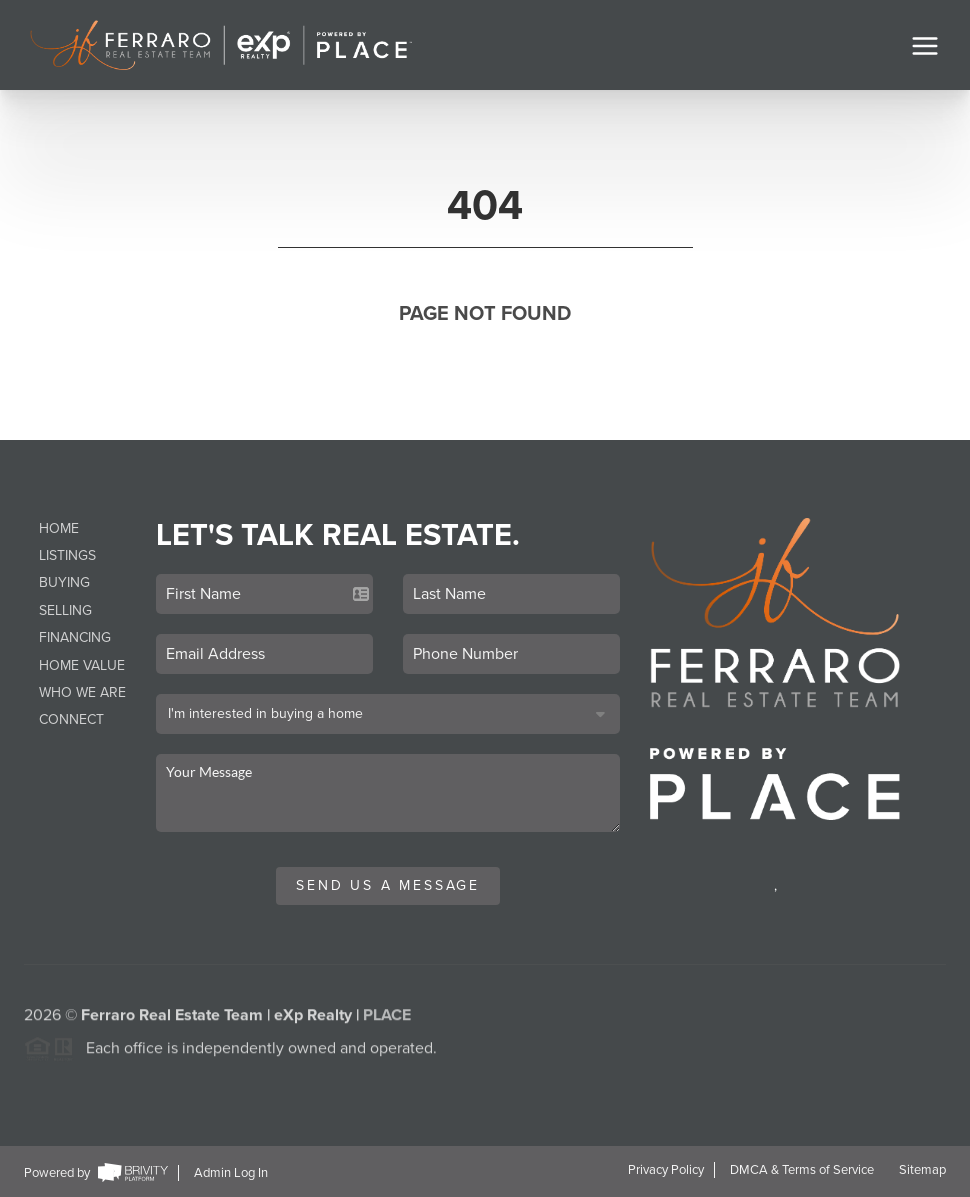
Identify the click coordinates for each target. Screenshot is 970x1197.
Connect (71, 719)
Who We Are (82, 692)
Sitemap (922, 1170)
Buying (64, 582)
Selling (65, 610)
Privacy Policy (666, 1170)
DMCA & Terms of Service (802, 1170)
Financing (75, 637)
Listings (67, 555)
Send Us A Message (388, 885)
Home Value (82, 665)
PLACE (387, 1020)
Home (59, 528)
